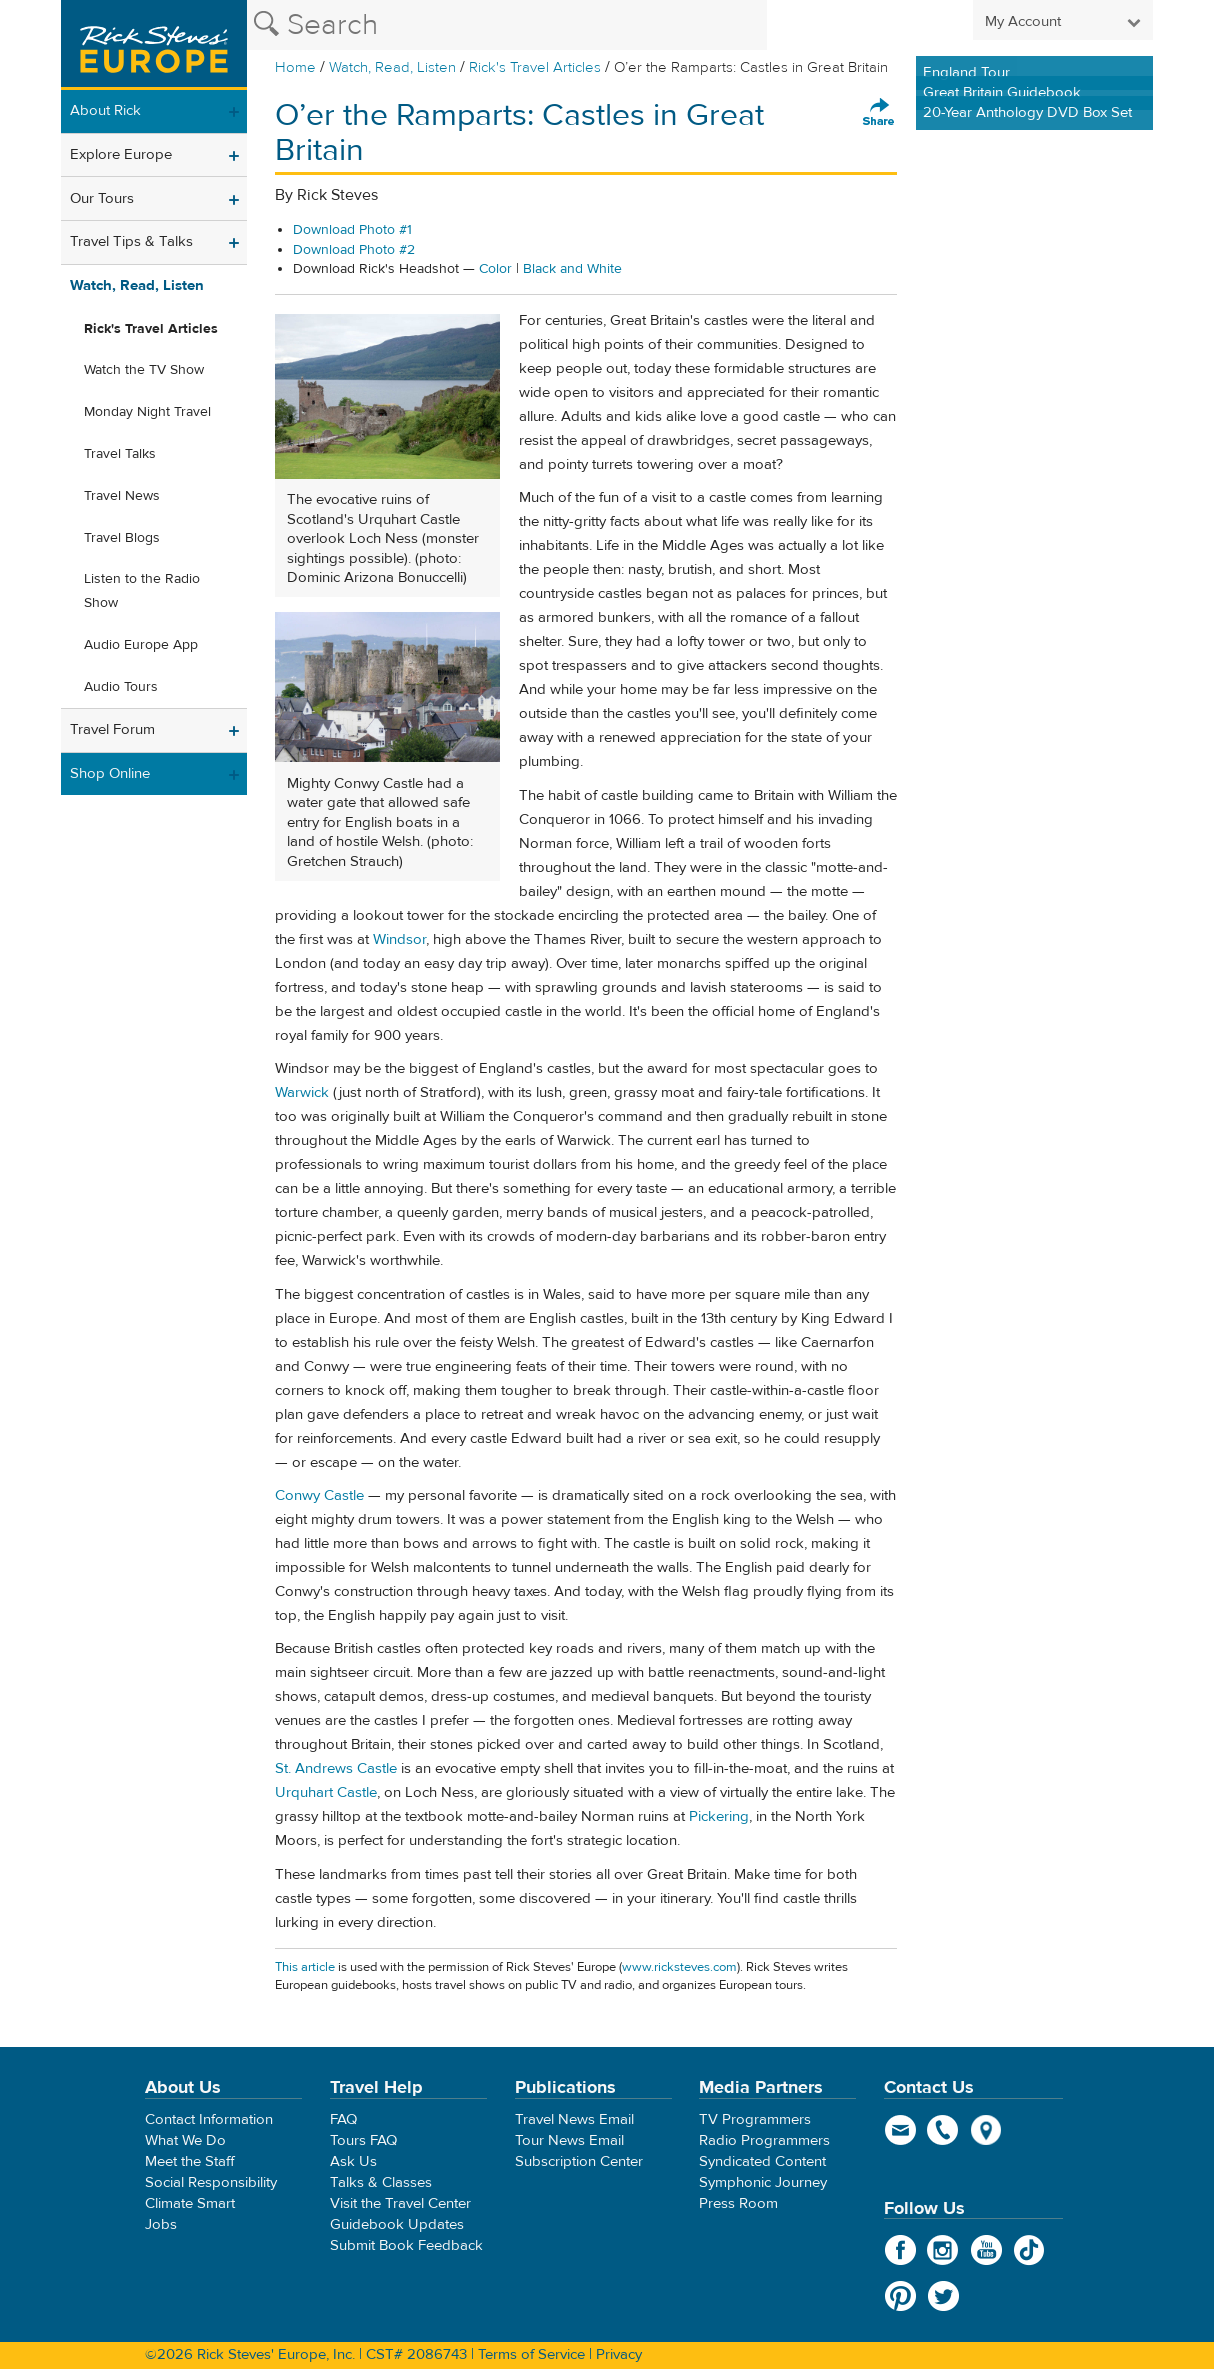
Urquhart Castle (326, 1792)
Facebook (900, 2250)
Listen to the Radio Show (142, 591)
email (900, 2130)
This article (305, 1967)
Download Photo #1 (352, 230)
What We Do (185, 2140)
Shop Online (110, 773)
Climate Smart (190, 2203)
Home (295, 67)
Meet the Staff (190, 2161)
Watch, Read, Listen (392, 67)
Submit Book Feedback (406, 2245)
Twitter (943, 2296)
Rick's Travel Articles (535, 67)
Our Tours (102, 198)
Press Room (738, 2203)
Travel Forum (112, 729)
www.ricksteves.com (679, 1967)
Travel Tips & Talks (131, 241)
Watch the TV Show (144, 370)
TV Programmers (755, 2119)
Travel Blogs (122, 538)
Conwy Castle (319, 1495)
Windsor (399, 939)
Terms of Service (531, 2354)
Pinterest (900, 2296)
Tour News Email (569, 2140)
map (986, 2130)
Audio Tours (121, 687)
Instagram (943, 2250)
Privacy (619, 2354)
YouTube (986, 2250)
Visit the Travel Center (400, 2203)
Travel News (122, 496)
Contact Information (209, 2119)
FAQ (343, 2119)
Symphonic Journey (763, 2182)
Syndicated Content (762, 2161)
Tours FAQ (363, 2140)
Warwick (302, 1092)
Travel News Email (574, 2119)
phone (943, 2130)
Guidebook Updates (397, 2224)
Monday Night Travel (147, 412)
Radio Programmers (764, 2140)
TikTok (1029, 2250)
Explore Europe (121, 154)
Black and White (572, 269)
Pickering (719, 1816)
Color (495, 269)
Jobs (161, 2224)
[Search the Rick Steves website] (507, 25)
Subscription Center (579, 2161)
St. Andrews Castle (336, 1768)
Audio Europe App (141, 645)
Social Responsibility (211, 2182)
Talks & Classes (381, 2182)
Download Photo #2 (354, 250)
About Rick (105, 110)
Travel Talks (120, 454)
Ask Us (353, 2161)
